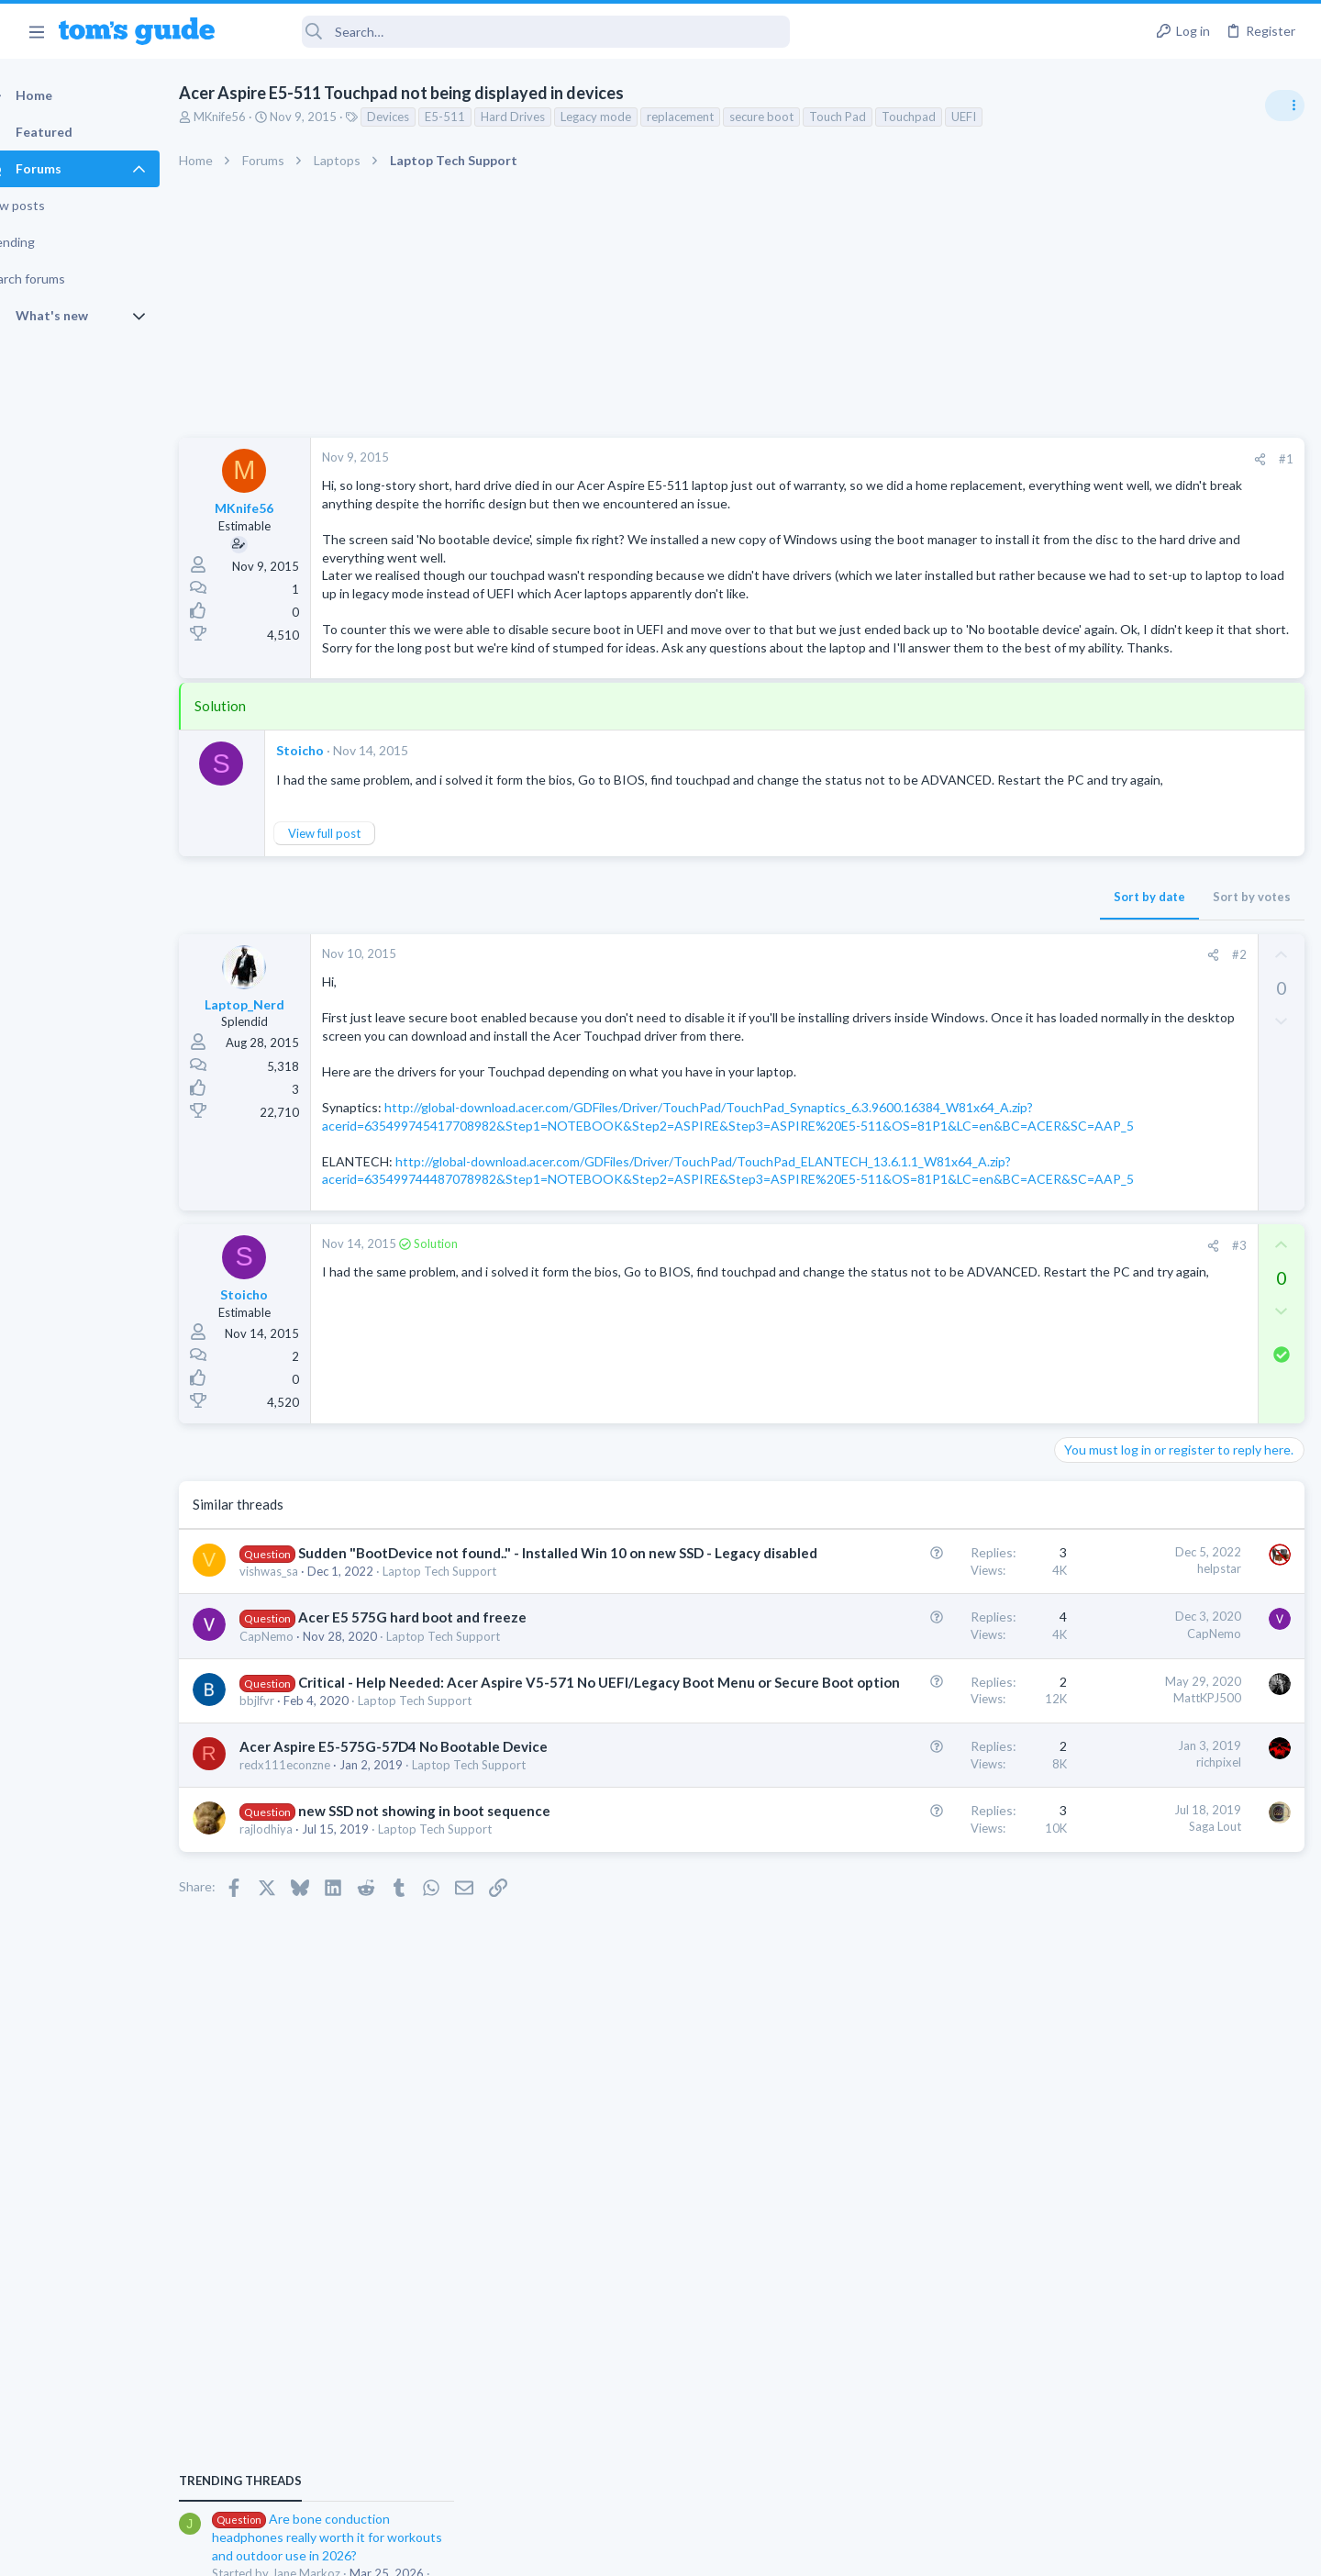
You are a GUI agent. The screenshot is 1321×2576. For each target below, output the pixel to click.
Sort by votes (956, 969)
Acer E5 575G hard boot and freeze (444, 1798)
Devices (420, 116)
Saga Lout (920, 2027)
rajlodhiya (298, 2030)
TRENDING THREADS (1088, 997)
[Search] (514, 32)
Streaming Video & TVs (1122, 1248)
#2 (944, 1027)
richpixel (923, 1963)
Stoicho (332, 804)
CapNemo (299, 1817)
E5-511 (477, 116)
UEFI (995, 116)
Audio (1076, 1123)
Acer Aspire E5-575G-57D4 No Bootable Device (426, 1946)
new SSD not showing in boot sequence (456, 2011)
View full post (356, 905)
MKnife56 (252, 116)
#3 (944, 1407)
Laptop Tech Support (471, 1752)
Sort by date (854, 969)
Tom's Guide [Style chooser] (1172, 2423)
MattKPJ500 (912, 1878)
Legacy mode (628, 116)
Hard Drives (545, 116)
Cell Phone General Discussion (1141, 1548)
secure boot (793, 116)
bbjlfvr (289, 1900)
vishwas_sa (301, 1752)
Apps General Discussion (1126, 1637)
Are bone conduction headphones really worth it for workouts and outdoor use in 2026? (1175, 1055)
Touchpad (941, 116)
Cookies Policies (591, 2551)
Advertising (462, 2551)
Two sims (1087, 1497)
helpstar (924, 1730)
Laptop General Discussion (1132, 1353)
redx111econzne (317, 1964)
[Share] (964, 459)
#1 (990, 459)
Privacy (707, 2551)
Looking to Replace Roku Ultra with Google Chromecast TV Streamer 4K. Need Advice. (1175, 1179)
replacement (712, 116)
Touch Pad (869, 116)
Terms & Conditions (834, 2551)
